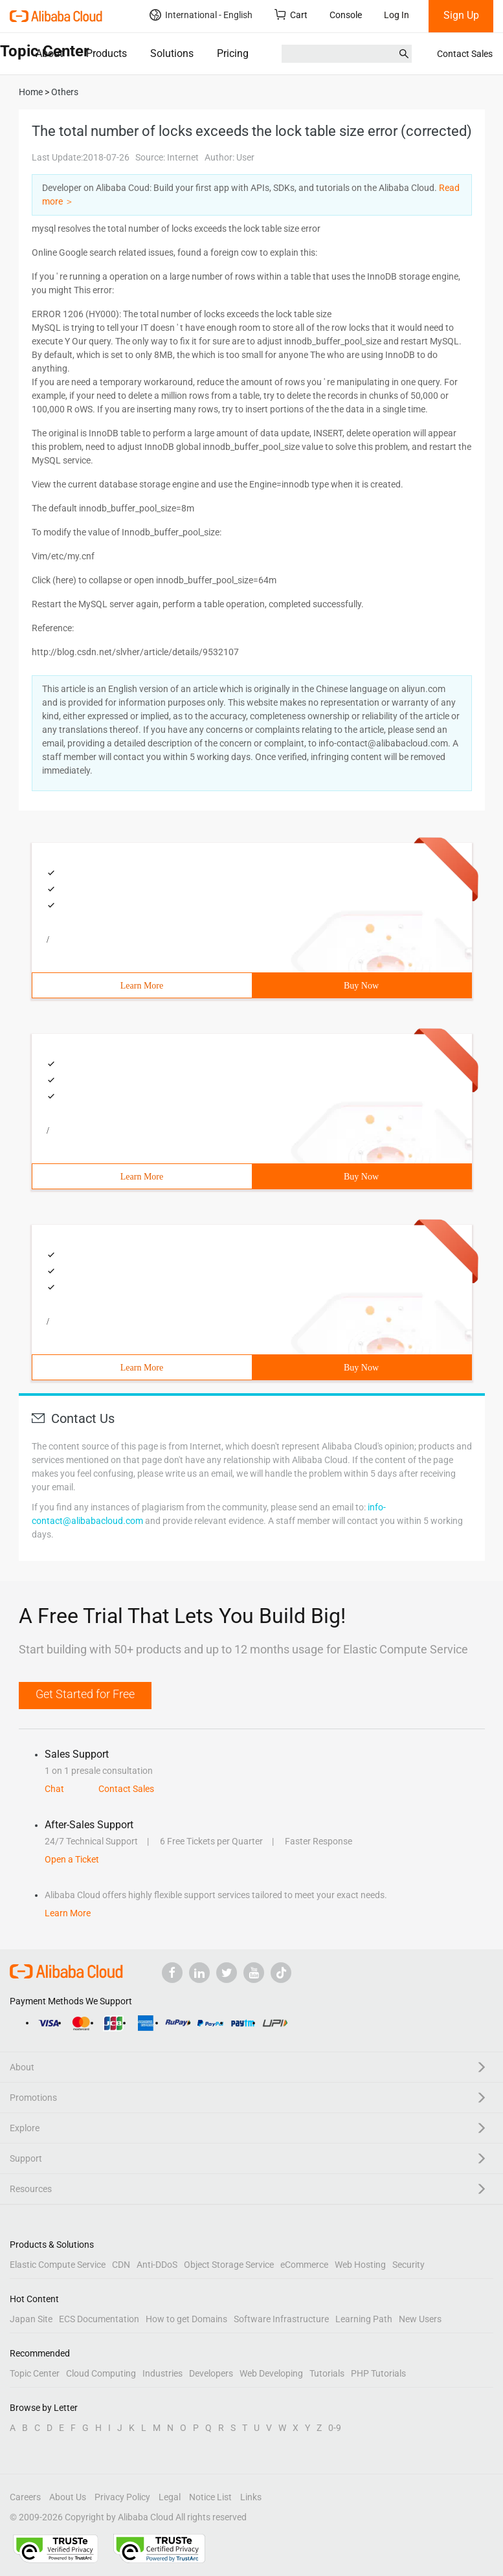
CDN (121, 2264)
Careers (25, 2497)
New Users (420, 2319)
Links (251, 2497)
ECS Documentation (99, 2319)
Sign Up (461, 15)
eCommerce (304, 2264)
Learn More (141, 986)
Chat (54, 1789)
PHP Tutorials (378, 2373)
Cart (290, 14)
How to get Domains (186, 2319)
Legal (170, 2497)
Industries (162, 2373)
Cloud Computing (101, 2373)
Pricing (233, 53)
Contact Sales (465, 54)
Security (408, 2264)
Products (106, 53)
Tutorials (326, 2373)
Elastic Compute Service (58, 2264)
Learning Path (363, 2319)
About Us (67, 2497)
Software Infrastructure (281, 2319)
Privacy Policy (122, 2497)
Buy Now (361, 986)
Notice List (210, 2497)
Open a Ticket (72, 1859)
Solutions (172, 53)
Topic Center (35, 2373)
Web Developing (271, 2373)
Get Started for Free (85, 1694)
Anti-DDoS (157, 2264)
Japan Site (31, 2319)
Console (346, 15)
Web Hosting (360, 2264)
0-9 (334, 2428)
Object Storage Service (229, 2264)
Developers (211, 2373)
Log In (396, 15)
